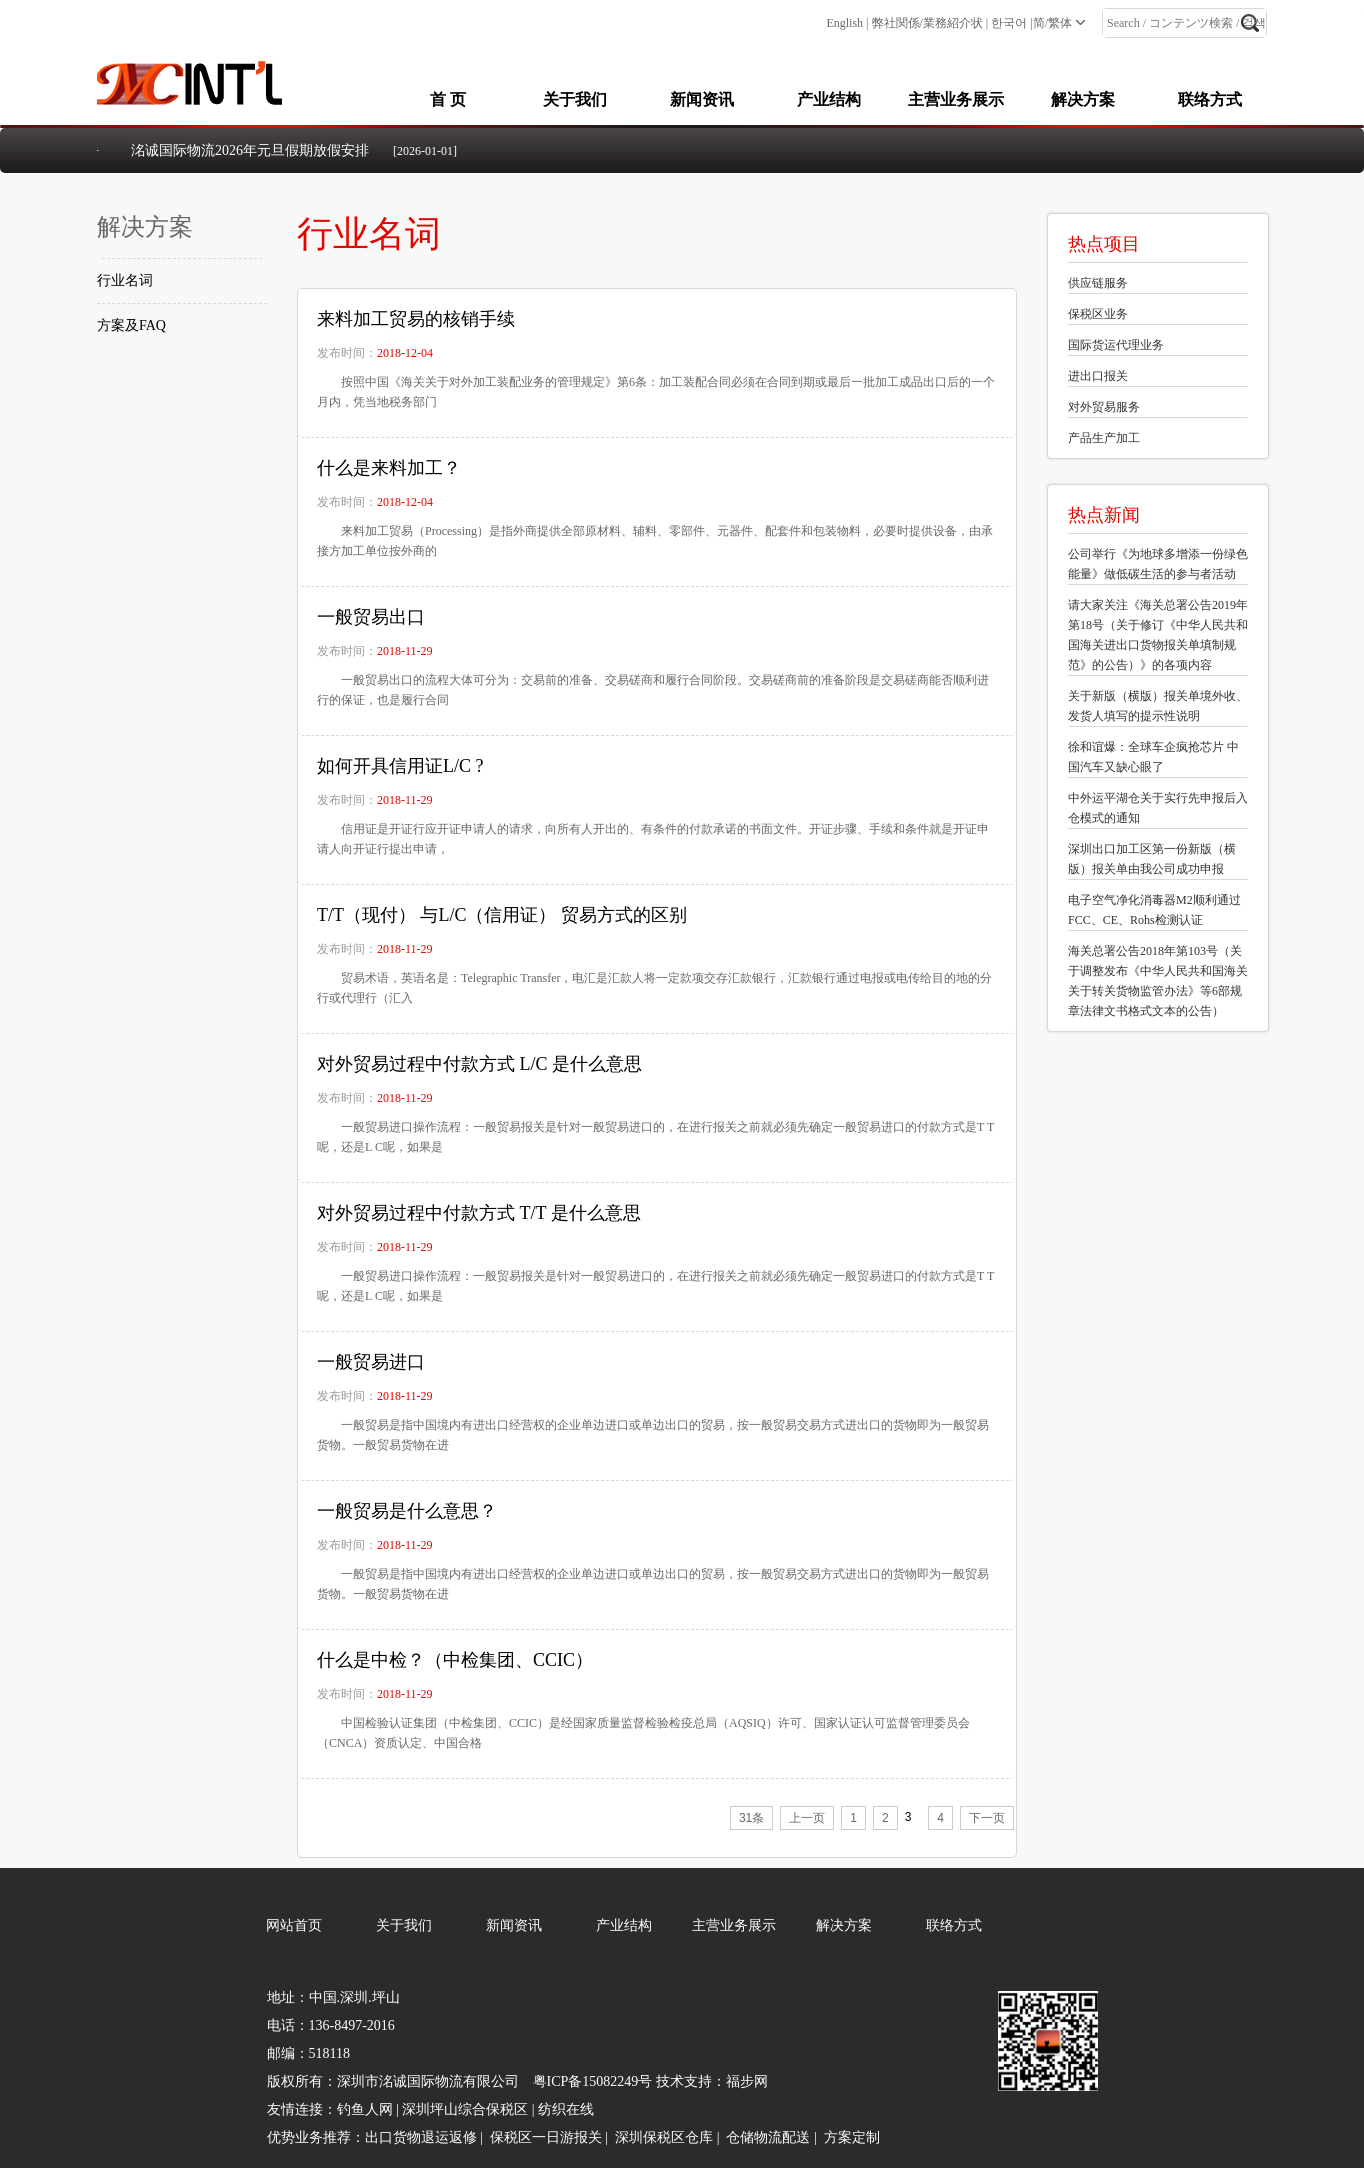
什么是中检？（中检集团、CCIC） (455, 1660)
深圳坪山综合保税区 (465, 2109)
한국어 (1009, 23)
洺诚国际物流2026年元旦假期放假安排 (250, 150)
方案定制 (852, 2137)
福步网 (747, 2081)
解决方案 (1083, 99)
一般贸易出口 (371, 617)
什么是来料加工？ (389, 468)
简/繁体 (1052, 23)
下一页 (987, 1818)
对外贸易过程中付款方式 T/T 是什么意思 (479, 1213)
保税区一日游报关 (546, 2137)
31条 (751, 1818)
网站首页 (294, 1925)
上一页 (807, 1818)
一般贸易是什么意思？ (407, 1511)
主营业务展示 (956, 99)
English (844, 23)
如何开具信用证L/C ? (400, 766)
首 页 (448, 99)
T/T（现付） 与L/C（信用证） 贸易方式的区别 (502, 915)
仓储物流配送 (768, 2137)
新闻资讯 (702, 99)
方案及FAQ (131, 325)
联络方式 (1210, 99)
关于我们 (575, 99)
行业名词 (125, 280)
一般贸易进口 (371, 1362)
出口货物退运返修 (421, 2137)
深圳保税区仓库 (664, 2137)
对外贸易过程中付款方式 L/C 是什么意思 (479, 1064)
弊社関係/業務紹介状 (927, 23)
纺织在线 (566, 2109)
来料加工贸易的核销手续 (416, 319)
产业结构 (829, 99)
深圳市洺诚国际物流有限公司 (428, 2081)
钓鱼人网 (365, 2109)
